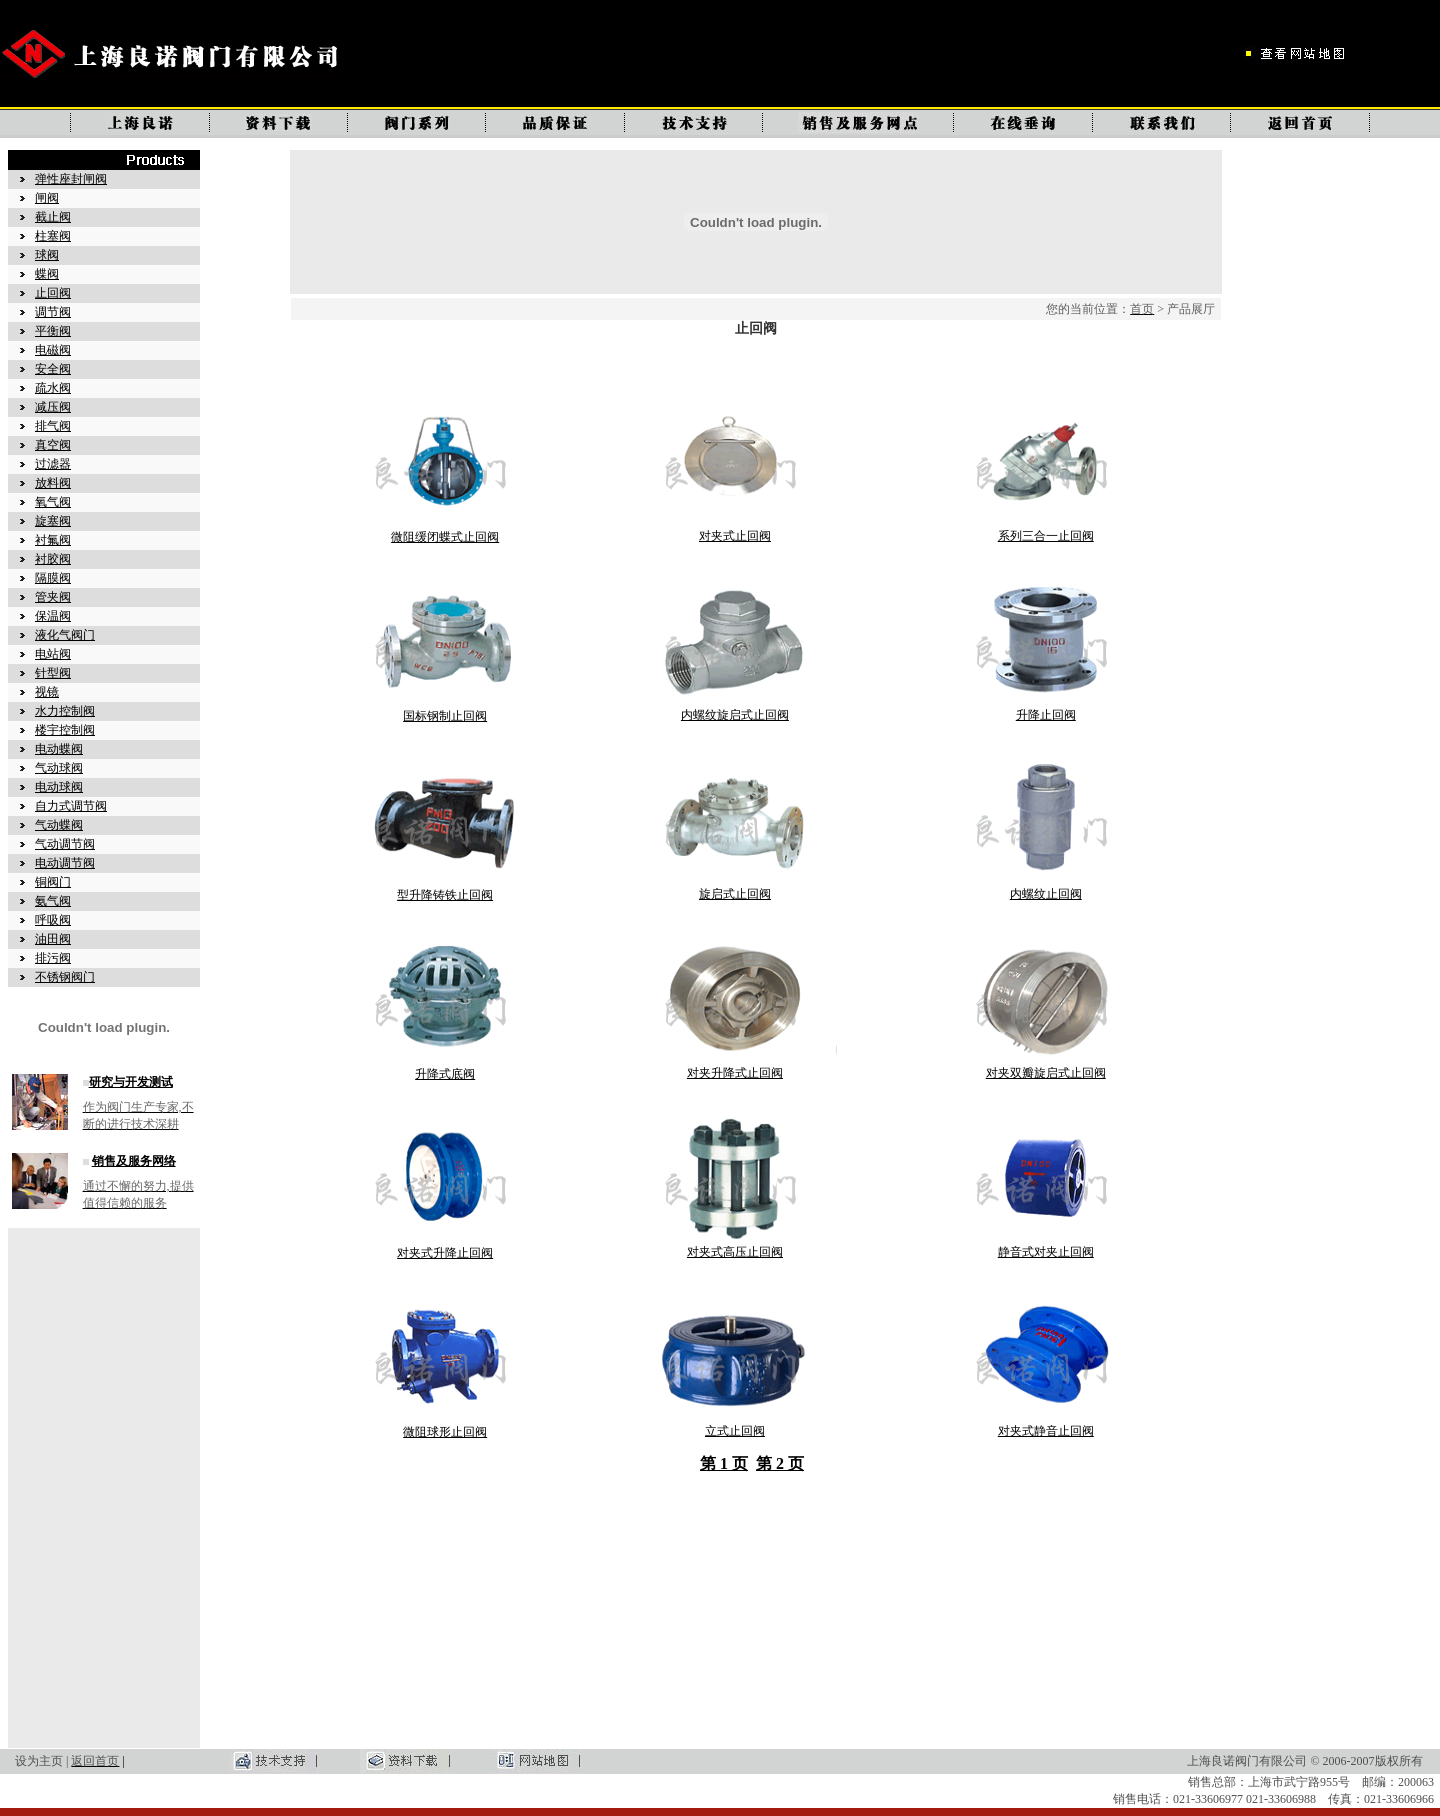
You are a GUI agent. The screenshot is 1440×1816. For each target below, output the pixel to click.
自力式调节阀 (71, 806)
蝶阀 (47, 274)
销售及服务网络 (134, 1161)
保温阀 (53, 616)
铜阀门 (53, 882)
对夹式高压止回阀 (735, 1252)
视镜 (47, 692)
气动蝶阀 (59, 825)
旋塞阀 (53, 521)
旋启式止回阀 (735, 894)
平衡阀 (53, 331)
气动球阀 (59, 768)
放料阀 (53, 483)
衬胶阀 (53, 559)
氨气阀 (53, 901)
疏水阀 (53, 388)
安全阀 (53, 369)
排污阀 (53, 958)
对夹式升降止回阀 (445, 1253)
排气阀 (53, 426)
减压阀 (53, 407)
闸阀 (47, 198)
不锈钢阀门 (65, 977)
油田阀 (53, 939)
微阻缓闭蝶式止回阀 (445, 537)
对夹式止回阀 (735, 536)
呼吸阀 (53, 920)
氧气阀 (53, 502)
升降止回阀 (1046, 715)
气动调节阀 (65, 844)
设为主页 (39, 1761)
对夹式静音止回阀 (1046, 1431)
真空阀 (53, 445)
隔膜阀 (53, 578)
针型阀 (53, 673)
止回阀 (53, 293)
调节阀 (53, 312)
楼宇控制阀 (65, 730)
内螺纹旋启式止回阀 (735, 715)
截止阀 (53, 217)
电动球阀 (59, 787)
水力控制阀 (65, 711)
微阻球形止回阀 (445, 1432)
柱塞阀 (53, 236)
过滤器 (53, 464)
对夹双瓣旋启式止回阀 (1046, 1073)
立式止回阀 (735, 1431)
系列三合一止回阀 (1046, 536)
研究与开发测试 (131, 1082)
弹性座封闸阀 (71, 179)
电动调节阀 (65, 863)
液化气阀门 (65, 635)
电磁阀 (53, 350)
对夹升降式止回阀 (735, 1073)
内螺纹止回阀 (1046, 894)
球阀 (47, 255)
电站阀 (53, 654)
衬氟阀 (53, 540)
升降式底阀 (445, 1074)
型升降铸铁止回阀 (445, 895)
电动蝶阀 (59, 749)
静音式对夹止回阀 (1046, 1252)
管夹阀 (53, 597)
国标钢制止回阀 (445, 716)
